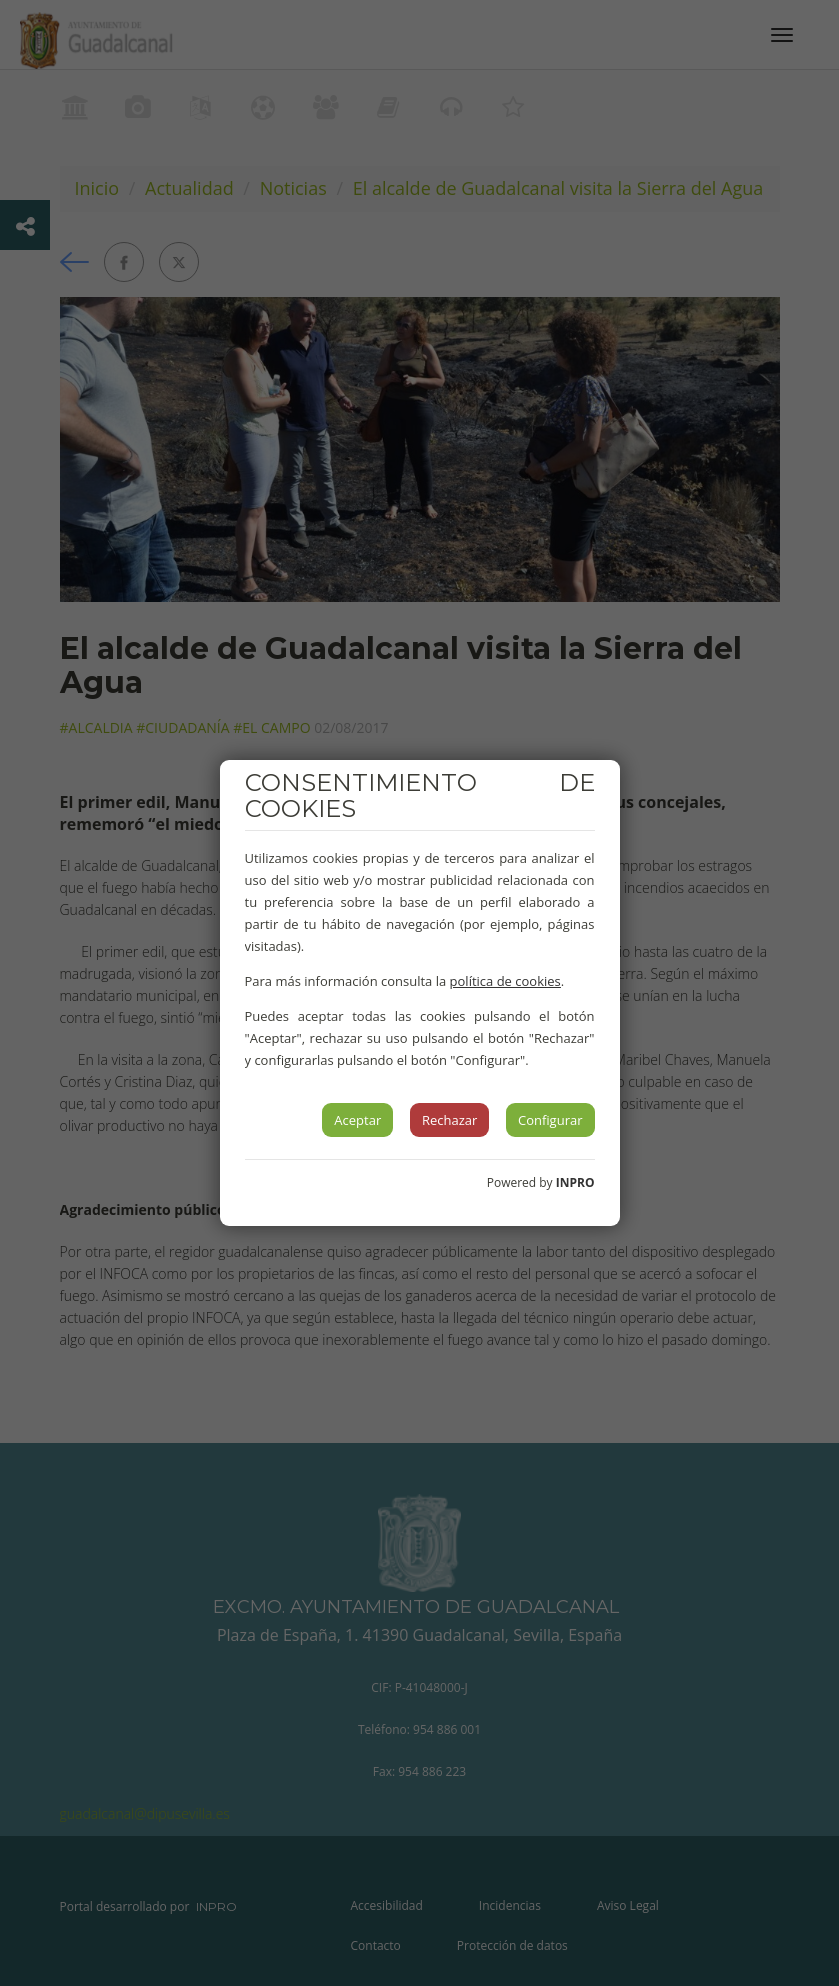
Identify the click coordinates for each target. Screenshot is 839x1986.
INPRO (575, 1182)
